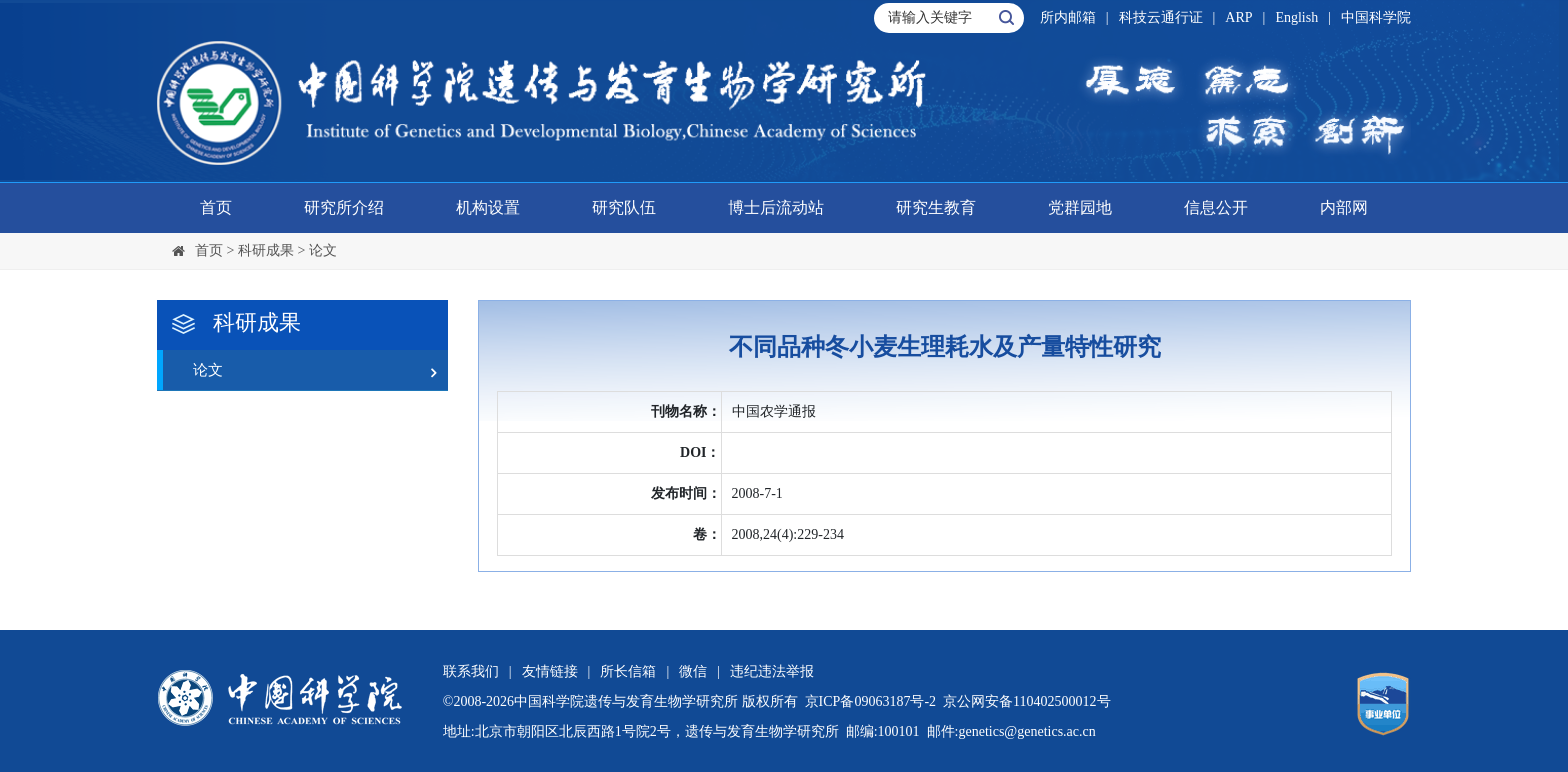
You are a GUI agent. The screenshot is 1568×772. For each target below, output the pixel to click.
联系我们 (471, 671)
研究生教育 (936, 207)
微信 (693, 671)
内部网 (1344, 207)
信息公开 (1216, 207)
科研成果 (266, 250)
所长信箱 (628, 671)
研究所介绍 (344, 207)
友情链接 (550, 671)
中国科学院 (1376, 17)
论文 (323, 250)
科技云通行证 (1161, 17)
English (1296, 17)
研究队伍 (624, 207)
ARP (1238, 17)
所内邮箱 (1068, 17)
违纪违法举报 (772, 671)
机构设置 (488, 207)
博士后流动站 (776, 207)
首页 (216, 207)
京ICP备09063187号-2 (870, 701)
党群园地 (1080, 207)
